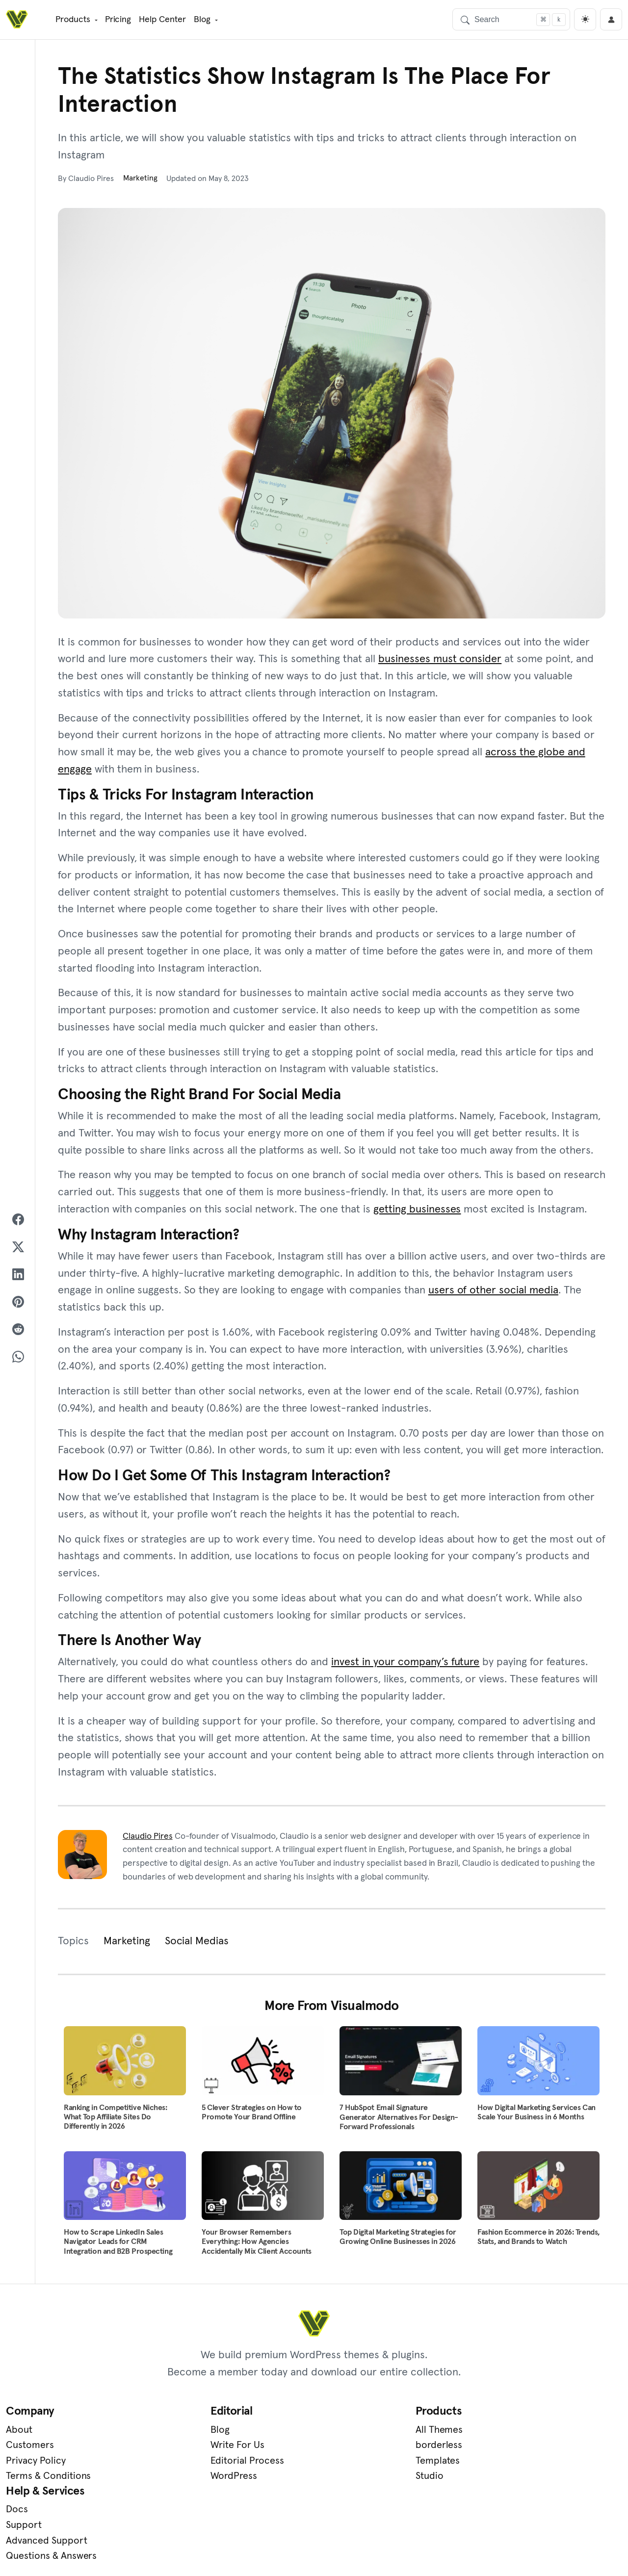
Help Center (161, 18)
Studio (334, 2480)
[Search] (511, 18)
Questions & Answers (522, 2480)
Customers (30, 2448)
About (19, 2433)
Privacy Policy (36, 2464)
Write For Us (190, 2448)
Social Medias (197, 1944)
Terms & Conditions (48, 2480)
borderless (343, 2448)
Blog (201, 18)
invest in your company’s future (405, 1665)
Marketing (141, 177)
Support (495, 2448)
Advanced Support (517, 2464)
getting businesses (417, 1210)
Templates (342, 2464)
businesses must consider (439, 658)
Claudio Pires (148, 1838)
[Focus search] (543, 18)
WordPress (186, 2480)
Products (71, 18)
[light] (585, 19)
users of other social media (493, 1292)
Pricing (117, 18)
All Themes (343, 2433)
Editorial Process (199, 2464)
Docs (488, 2433)
